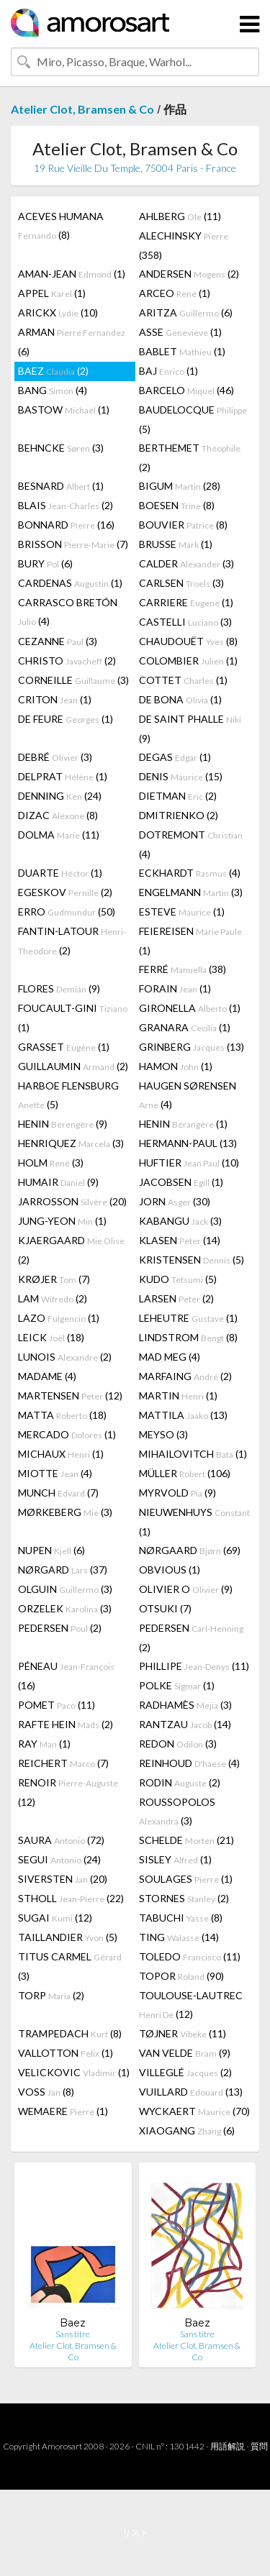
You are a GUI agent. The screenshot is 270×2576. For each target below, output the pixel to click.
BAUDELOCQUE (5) (193, 419)
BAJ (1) (168, 371)
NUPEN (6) (51, 1550)
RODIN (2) (179, 1782)
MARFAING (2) (185, 1376)
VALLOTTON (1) (65, 2053)
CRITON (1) (54, 699)
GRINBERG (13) (191, 1047)
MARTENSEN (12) (70, 1395)
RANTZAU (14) (185, 1724)
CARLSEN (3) (181, 583)
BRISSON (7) (73, 544)
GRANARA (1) (184, 1027)
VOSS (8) (46, 2092)
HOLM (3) (51, 1162)
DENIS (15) (180, 776)
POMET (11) (56, 1705)
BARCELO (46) (186, 390)
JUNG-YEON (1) (62, 1221)
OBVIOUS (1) (169, 1569)
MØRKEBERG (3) (65, 1512)
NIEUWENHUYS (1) (194, 1522)
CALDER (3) (186, 563)
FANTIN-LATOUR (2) (72, 940)
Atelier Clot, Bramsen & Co (82, 109)
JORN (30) (174, 1201)
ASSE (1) (180, 332)
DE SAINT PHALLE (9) (190, 728)
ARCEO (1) (174, 293)
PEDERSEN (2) (60, 1628)
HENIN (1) (183, 1124)
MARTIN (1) (178, 1395)
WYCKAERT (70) (194, 2111)
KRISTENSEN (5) (191, 1259)
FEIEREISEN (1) (190, 940)
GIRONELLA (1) (189, 1008)
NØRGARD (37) (62, 1569)
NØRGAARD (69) (189, 1550)
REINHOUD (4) (189, 1763)
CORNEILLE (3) (73, 680)
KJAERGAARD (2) (71, 1250)
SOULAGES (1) (186, 1879)
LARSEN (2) (176, 1298)
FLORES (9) (59, 988)
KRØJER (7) (54, 1279)
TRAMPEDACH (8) (70, 2033)
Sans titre (72, 2334)
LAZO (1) (58, 1318)
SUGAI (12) (55, 1918)
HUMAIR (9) (58, 1182)
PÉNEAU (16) (66, 1675)
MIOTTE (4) (55, 1473)
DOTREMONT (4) (191, 844)
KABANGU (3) (180, 1221)
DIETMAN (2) (178, 796)
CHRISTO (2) (67, 660)
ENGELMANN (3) (191, 892)
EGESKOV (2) (65, 892)
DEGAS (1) (175, 757)
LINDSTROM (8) (188, 1337)
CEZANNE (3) (57, 641)
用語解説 (227, 2446)
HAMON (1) (175, 1066)
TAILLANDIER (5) (67, 1937)
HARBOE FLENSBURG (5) (68, 1094)
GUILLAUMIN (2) (73, 1066)
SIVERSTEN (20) (62, 1879)
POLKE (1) (177, 1685)
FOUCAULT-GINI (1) (72, 1017)
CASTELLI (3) (185, 622)
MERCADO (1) (67, 1434)
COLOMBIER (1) (188, 660)
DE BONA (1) (180, 699)
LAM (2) (52, 1298)
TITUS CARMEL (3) (70, 1966)
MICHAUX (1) (61, 1454)
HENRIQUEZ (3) (71, 1143)
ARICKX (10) (58, 312)
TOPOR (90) (181, 1976)
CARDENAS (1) (70, 583)
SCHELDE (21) (186, 1840)
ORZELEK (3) (65, 1608)
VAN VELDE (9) (184, 2053)
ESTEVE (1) (182, 911)
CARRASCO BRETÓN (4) (67, 611)
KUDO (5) (178, 1279)
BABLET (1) (182, 351)
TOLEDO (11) (189, 1956)
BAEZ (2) (53, 371)
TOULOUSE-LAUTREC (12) (191, 2004)
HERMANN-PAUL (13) (188, 1143)
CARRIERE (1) (186, 602)
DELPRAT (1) (62, 776)
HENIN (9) (62, 1124)
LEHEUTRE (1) (188, 1318)
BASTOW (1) (63, 409)
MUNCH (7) (58, 1492)
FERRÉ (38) (182, 969)
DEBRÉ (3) (55, 757)
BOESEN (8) (177, 505)
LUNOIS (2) (65, 1357)
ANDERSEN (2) (189, 274)
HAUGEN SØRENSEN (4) (187, 1094)
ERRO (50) (66, 911)
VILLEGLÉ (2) (185, 2072)
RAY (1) (44, 1743)
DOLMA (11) (58, 834)
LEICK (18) (51, 1337)
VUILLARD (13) (191, 2092)
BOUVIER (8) (183, 525)
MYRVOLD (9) (177, 1492)
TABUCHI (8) (180, 1918)
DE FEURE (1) (65, 719)
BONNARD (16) (66, 525)
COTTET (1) (183, 680)
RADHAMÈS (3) (185, 1705)
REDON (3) (178, 1743)
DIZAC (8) (58, 815)
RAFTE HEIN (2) (65, 1724)
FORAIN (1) (175, 988)
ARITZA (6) (186, 312)
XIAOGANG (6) (187, 2130)
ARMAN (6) (71, 341)
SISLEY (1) (175, 1859)
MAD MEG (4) (169, 1357)
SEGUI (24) (59, 1859)
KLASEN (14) (179, 1240)
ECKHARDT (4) (189, 873)
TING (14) (179, 1937)
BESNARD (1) (61, 486)
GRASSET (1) (63, 1047)
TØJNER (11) (182, 2033)
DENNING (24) (60, 796)
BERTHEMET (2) (189, 457)
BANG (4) (52, 390)
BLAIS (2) (65, 505)
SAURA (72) (61, 1840)
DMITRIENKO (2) (178, 815)
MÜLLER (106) (184, 1473)
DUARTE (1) (60, 873)
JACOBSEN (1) (181, 1182)
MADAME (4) (47, 1376)
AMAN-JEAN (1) (71, 274)
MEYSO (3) (163, 1434)
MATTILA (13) (183, 1415)
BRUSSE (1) (175, 544)
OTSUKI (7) (165, 1608)
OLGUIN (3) (65, 1589)
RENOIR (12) (68, 1792)
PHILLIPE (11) (194, 1666)
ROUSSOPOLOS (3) (177, 1811)
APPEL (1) (52, 293)
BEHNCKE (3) (61, 448)
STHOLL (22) (71, 1898)
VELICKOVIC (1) (74, 2072)
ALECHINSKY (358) (183, 245)
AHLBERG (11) (180, 216)
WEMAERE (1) (63, 2111)
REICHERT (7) (63, 1763)
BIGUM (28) (179, 486)
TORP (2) (51, 1995)
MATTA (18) (62, 1415)
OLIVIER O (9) (186, 1589)
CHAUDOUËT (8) (188, 641)
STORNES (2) (184, 1898)
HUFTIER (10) (189, 1162)
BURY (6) (45, 563)
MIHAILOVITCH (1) (193, 1454)
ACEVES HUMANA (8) (61, 225)
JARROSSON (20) (72, 1201)
